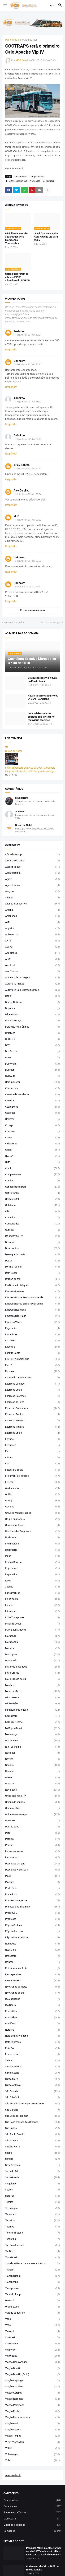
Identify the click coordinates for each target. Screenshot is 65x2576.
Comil (32, 1168)
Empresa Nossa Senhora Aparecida (32, 1297)
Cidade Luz (32, 1143)
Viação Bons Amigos (32, 2362)
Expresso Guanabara (32, 1408)
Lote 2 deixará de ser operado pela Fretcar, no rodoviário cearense (41, 716)
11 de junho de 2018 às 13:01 (27, 335)
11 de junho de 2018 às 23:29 (27, 520)
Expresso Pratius (32, 1414)
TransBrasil (32, 2257)
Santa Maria (32, 2079)
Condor (32, 1180)
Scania (32, 2153)
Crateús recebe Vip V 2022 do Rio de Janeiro (42, 679)
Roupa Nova (32, 2054)
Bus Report (32, 1051)
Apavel (32, 947)
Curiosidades (32, 1224)
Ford (32, 1463)
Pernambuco (32, 1857)
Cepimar (32, 1119)
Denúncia (32, 1242)
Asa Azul (32, 965)
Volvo (32, 2460)
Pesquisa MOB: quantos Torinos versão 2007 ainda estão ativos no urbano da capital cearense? (43, 2551)
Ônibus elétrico (32, 1808)
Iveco (32, 1580)
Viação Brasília (32, 2368)
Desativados (32, 1248)
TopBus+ (32, 2251)
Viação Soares (32, 2429)
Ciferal (32, 1150)
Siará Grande (32, 2177)
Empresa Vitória (32, 1322)
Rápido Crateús (32, 1925)
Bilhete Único (32, 1014)
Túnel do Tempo (32, 2294)
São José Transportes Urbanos (32, 2122)
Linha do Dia (32, 1599)
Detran (32, 1261)
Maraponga (32, 1642)
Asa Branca (32, 971)
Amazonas (32, 916)
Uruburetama (32, 2307)
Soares (32, 2190)
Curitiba (32, 1230)
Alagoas (32, 891)
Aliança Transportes (32, 904)
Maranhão (32, 1636)
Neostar (32, 1771)
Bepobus (32, 1008)
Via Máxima (32, 2343)
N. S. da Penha (32, 1747)
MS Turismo (32, 1740)
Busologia (32, 1064)
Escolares (32, 1340)
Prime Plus (32, 1894)
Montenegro (32, 1734)
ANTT (32, 941)
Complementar (37, 176)
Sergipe (32, 2159)
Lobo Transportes (32, 1617)
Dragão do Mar (32, 1279)
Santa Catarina (32, 2066)
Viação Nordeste (32, 2399)
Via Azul (32, 2331)
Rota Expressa (32, 2042)
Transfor (32, 2270)
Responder (11, 349)
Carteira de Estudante (32, 1094)
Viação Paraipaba (32, 2405)
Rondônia (32, 2023)
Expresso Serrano (32, 1420)
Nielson (32, 1777)
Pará (32, 1833)
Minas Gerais (32, 1697)
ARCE (32, 959)
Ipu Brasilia (32, 1550)
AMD (32, 922)
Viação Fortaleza (32, 2386)
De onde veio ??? (32, 1236)
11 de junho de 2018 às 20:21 (27, 468)
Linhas (32, 1605)
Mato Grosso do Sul (32, 1679)
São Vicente (32, 2140)
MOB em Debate (32, 1722)
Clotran (32, 1156)
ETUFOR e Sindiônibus (16, 181)
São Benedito (32, 2091)
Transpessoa (32, 2288)
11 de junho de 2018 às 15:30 (27, 402)
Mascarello (32, 1660)
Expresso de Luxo (32, 1402)
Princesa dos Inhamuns (32, 1907)
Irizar (32, 1556)
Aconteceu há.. (32, 873)
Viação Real (32, 2423)
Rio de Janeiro (32, 1980)
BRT (32, 1045)
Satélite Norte (32, 2146)
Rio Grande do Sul (32, 1993)
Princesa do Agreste (32, 1900)
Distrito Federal (32, 1267)
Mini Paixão (32, 1703)
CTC (32, 1211)
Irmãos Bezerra (32, 1562)
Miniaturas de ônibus (32, 1710)
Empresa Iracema (32, 1291)
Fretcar (32, 1482)
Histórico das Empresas (32, 1531)
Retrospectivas (32, 1974)
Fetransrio (32, 1445)
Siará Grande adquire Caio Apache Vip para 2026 (46, 236)
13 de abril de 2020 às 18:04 (27, 587)
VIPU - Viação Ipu (32, 2442)
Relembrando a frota (32, 1968)
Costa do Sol (32, 1199)
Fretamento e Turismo (32, 1476)
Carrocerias (32, 1088)
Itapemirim (32, 1574)
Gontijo (32, 1500)
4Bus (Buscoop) (32, 854)
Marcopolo (32, 1654)
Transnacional (32, 2276)
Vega (32, 2325)
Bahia (32, 996)
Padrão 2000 (32, 1826)
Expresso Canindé (32, 1384)
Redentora (32, 1956)
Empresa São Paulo (32, 1316)
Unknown (19, 361)
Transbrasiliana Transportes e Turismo (32, 2263)
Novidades (35, 181)
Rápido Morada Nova (32, 1937)
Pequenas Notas (32, 1851)
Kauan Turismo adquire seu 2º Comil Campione (43, 697)
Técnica (32, 2202)
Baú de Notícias (32, 1002)
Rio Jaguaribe (32, 1999)
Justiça (32, 1587)
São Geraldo (32, 2110)
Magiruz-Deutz (32, 1624)
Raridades (32, 1944)
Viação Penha (32, 2411)
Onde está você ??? (32, 1796)
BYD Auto (32, 1076)
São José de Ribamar (32, 2116)
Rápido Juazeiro (32, 1931)
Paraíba (32, 1839)
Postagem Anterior (14, 622)
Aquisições (32, 953)
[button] (5, 5)
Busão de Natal (13, 751)
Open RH (32, 1820)
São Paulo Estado (32, 2134)
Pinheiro (32, 1882)
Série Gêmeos (32, 2165)
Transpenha (32, 2282)
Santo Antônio (32, 2085)
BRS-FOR (32, 1039)
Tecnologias (32, 2208)
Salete (32, 2060)
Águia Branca (32, 885)
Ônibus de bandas (32, 1802)
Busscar (32, 1070)
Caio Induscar (29, 40)
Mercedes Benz (32, 1691)
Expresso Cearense (32, 1396)
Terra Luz (32, 2220)
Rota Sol (32, 2048)
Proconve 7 (32, 1913)
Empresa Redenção (32, 1310)
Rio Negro (32, 2005)
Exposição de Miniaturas (32, 1377)
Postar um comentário (32, 610)
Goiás (32, 1494)
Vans (32, 2319)
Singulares (32, 2183)
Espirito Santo (32, 1353)
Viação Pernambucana (32, 2417)
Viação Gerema (32, 2393)
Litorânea (32, 1611)
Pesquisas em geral (32, 1863)
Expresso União (32, 1433)
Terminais (32, 2214)
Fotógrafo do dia (32, 1470)
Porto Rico (32, 1888)
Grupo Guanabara (32, 1519)
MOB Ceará (32, 1716)
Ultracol (32, 2300)
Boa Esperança (32, 1020)
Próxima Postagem (51, 622)
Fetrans (32, 1439)
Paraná (32, 1845)
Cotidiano (32, 1205)
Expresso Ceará (32, 1390)
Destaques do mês (32, 1254)
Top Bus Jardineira (32, 2245)
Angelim (32, 928)
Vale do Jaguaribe (32, 2313)
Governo (32, 1507)
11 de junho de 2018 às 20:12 (27, 439)
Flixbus (32, 1457)
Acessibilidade (32, 867)
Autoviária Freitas (32, 984)
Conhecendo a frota (32, 1187)
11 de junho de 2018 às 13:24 (27, 364)
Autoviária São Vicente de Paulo (32, 990)
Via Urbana (32, 2356)
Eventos (32, 1371)
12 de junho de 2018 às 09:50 (27, 561)
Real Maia (32, 1950)
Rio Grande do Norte (32, 1987)
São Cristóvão (32, 2097)
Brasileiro (32, 1033)
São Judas (32, 2128)
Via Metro (32, 2350)
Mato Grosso (32, 1673)
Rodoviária (32, 2011)
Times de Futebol (32, 2233)
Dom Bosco (32, 1273)
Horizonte (32, 1537)
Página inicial (12, 40)
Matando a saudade (32, 1667)
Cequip (32, 1125)
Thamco (32, 2227)
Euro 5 (32, 1365)
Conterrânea (32, 1193)
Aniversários (32, 934)
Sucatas (32, 2196)
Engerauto (32, 1328)
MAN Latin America (32, 1630)
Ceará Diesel (32, 1107)
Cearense (32, 1113)
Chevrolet (32, 1131)
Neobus (32, 1765)
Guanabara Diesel (32, 1525)
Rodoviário (32, 2017)
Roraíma (32, 2030)
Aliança (32, 897)
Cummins (32, 1217)
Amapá (32, 910)
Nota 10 (32, 1783)
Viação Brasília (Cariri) (32, 2374)
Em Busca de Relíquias (32, 1285)
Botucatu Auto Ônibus (32, 1027)
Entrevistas (32, 1334)
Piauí (32, 1876)
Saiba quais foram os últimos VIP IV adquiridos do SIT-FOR (17, 277)
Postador (19, 331)
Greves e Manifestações (32, 1513)
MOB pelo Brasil (32, 1728)
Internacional (32, 1543)
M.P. (16, 516)
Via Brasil (32, 2337)
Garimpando (32, 1488)
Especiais (32, 1347)
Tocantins (32, 2239)
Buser (32, 1057)
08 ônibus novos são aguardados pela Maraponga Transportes (16, 238)
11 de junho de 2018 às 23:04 (27, 494)
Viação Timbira (32, 2436)
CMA (32, 1162)
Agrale (32, 879)
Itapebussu (32, 1568)
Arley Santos (21, 465)
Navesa (32, 1759)
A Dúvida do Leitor (32, 860)
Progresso (32, 1919)
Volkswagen (48, 181)
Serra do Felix (32, 2171)
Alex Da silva (21, 490)
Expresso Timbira (32, 1427)
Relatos (32, 1962)
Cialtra (32, 1137)
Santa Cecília (32, 2073)
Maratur (32, 1648)
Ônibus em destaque (32, 1814)
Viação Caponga (32, 2380)
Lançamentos (32, 1593)
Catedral (32, 1100)
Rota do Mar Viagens (32, 2036)
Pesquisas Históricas (32, 1870)
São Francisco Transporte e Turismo (32, 2103)
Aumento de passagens (32, 977)
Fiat (32, 1451)
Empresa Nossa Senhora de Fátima (32, 1304)
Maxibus (32, 1685)
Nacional (32, 1753)
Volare (32, 2448)
